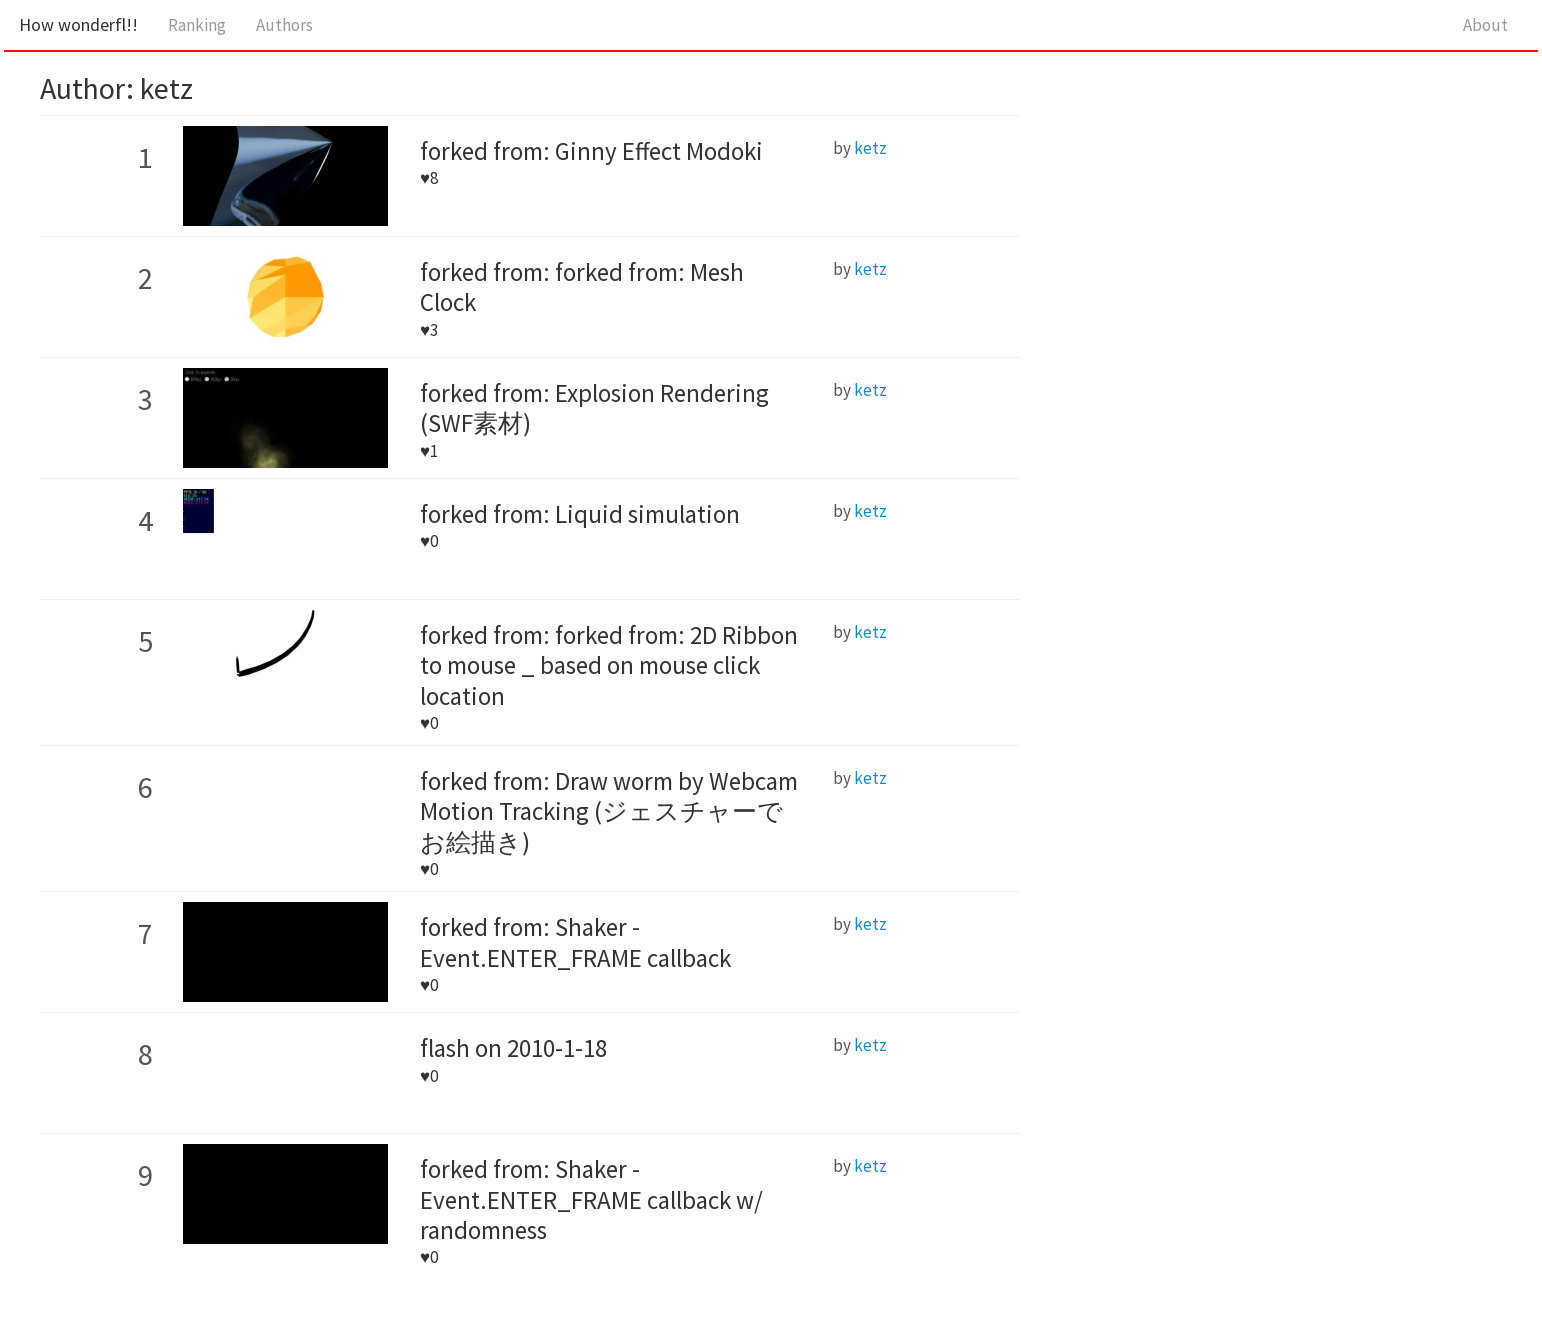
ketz (870, 148)
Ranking (197, 25)
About (1485, 25)
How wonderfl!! (78, 24)
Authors (284, 25)
